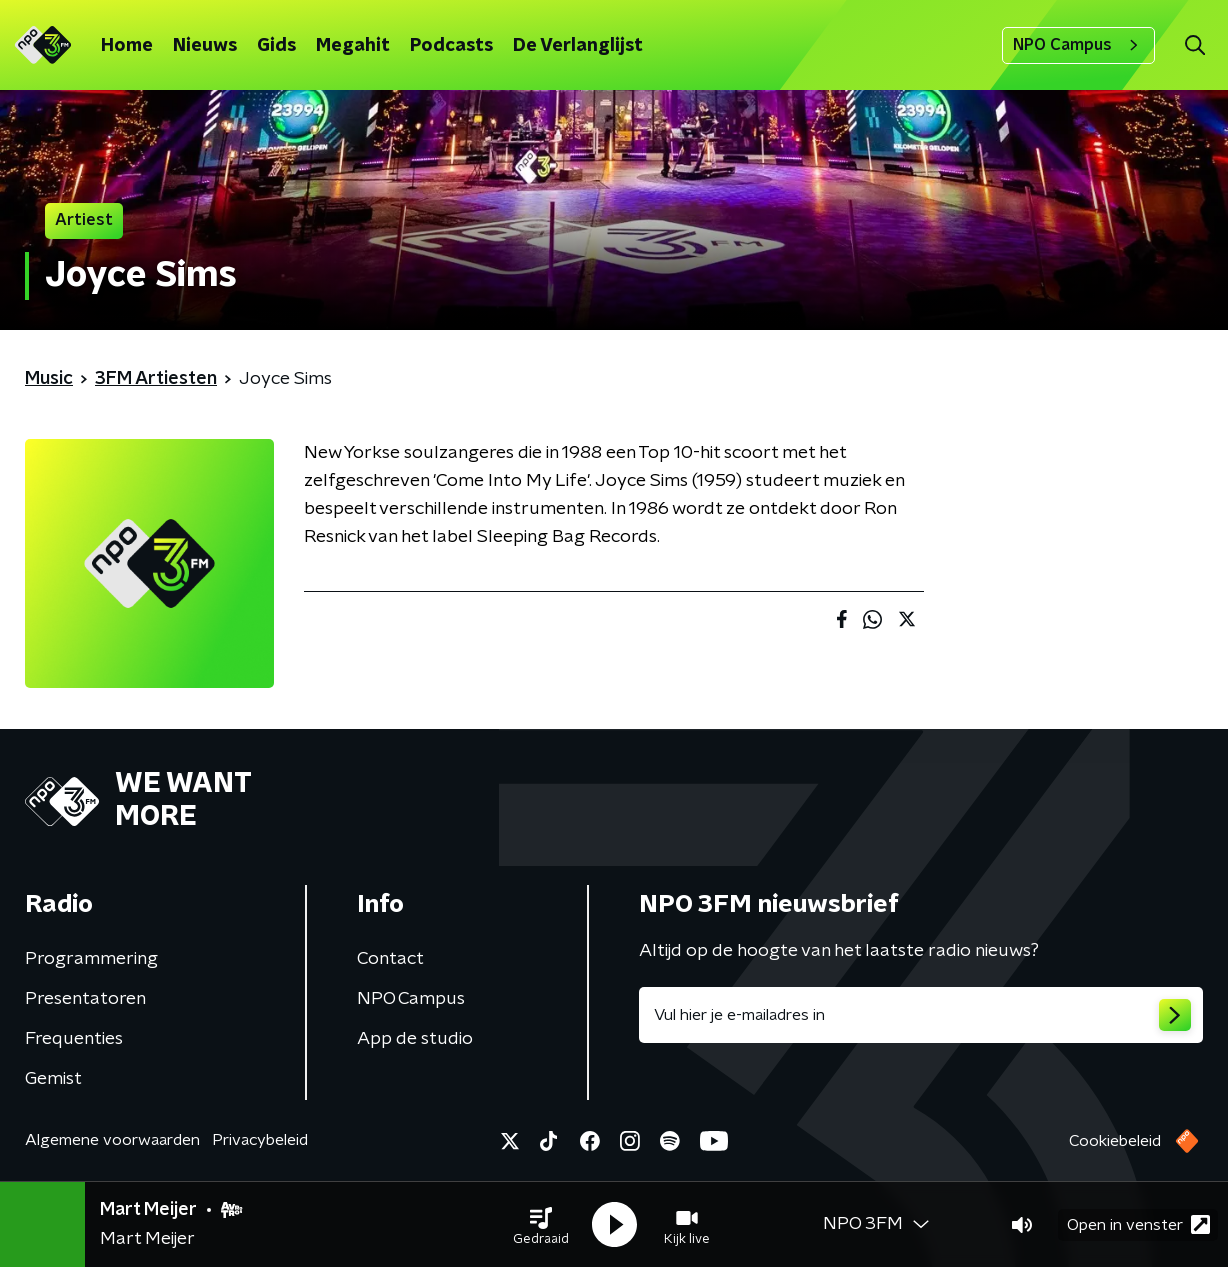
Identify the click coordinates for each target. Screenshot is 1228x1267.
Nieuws (205, 46)
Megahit (353, 46)
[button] (541, 1225)
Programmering (91, 959)
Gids (276, 46)
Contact (390, 959)
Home (127, 46)
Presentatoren (85, 999)
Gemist (53, 1079)
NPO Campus (1078, 45)
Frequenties (74, 1039)
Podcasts (451, 46)
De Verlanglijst (578, 46)
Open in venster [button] (1138, 1224)
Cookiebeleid (1115, 1141)
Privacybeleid (260, 1140)
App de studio (415, 1039)
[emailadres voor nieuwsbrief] (921, 1015)
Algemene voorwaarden (112, 1140)
